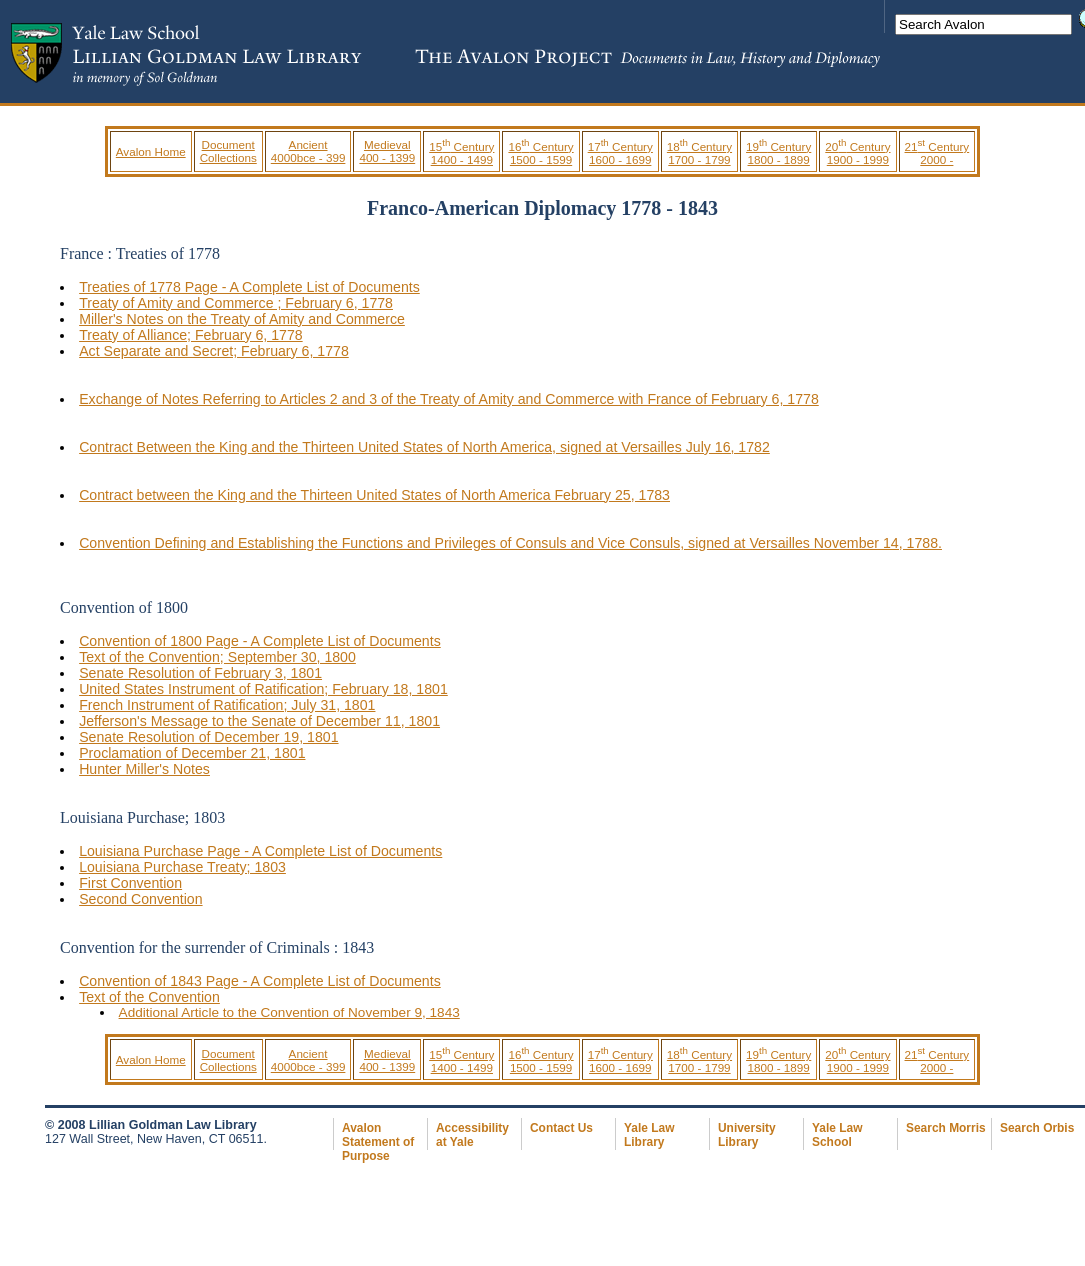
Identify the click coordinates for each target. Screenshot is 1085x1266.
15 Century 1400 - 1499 (461, 153)
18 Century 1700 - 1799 (699, 153)
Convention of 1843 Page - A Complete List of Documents (260, 981)
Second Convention (140, 899)
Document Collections (228, 151)
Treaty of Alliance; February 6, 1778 (191, 335)
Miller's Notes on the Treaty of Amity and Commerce (242, 319)
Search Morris (946, 1128)
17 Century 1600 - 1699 (620, 153)
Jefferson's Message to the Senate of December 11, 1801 (259, 721)
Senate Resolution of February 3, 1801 (200, 673)
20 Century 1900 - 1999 (857, 153)
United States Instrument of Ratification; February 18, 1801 (263, 689)
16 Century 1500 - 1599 (540, 153)
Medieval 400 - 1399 (387, 151)
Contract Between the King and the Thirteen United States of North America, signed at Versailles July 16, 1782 (424, 447)
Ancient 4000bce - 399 (308, 151)
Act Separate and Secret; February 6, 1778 (214, 351)
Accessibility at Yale (472, 1135)
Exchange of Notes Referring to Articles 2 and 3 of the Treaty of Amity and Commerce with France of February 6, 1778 (449, 399)
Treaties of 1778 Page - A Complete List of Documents (249, 287)
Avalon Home (151, 151)
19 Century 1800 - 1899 (778, 153)
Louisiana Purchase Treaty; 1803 (182, 867)
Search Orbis (1037, 1128)
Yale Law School (837, 1135)
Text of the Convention (149, 997)
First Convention (130, 883)
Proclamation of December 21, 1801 (192, 753)
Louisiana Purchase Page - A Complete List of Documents (260, 851)
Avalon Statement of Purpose (378, 1142)
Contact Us (561, 1128)
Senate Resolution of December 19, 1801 (208, 737)
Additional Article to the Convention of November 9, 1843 (289, 1012)
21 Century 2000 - (937, 153)
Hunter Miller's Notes (144, 769)
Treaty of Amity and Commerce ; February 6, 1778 (236, 303)
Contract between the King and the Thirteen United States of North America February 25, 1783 (374, 495)
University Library (747, 1135)
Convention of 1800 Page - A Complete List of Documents (260, 641)
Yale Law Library (649, 1135)
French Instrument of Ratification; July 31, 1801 (227, 705)
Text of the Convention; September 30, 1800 (217, 657)
